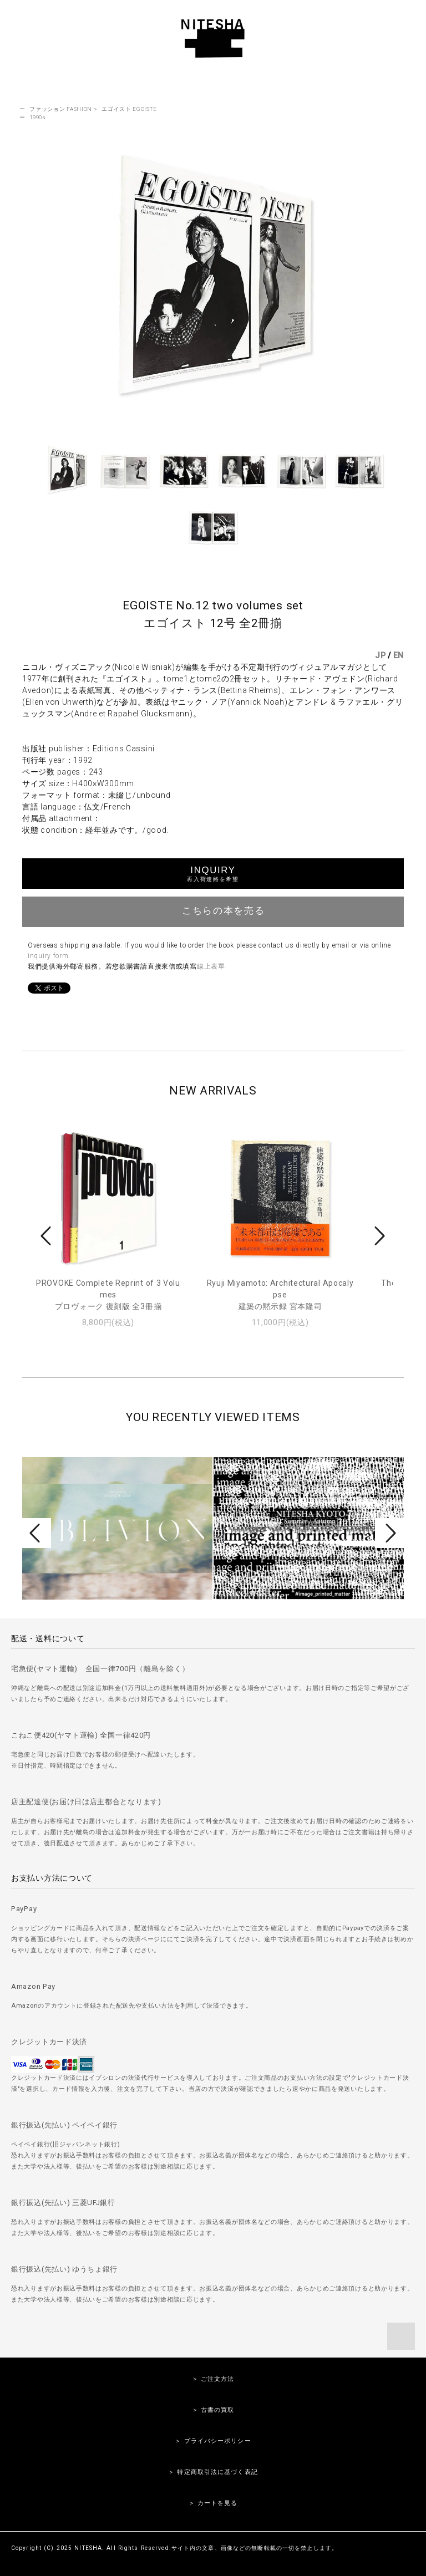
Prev (47, 1236)
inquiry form (48, 956)
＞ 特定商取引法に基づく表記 (213, 2472)
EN (398, 655)
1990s (37, 117)
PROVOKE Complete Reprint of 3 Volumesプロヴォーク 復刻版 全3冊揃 (108, 1295)
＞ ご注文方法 (213, 2378)
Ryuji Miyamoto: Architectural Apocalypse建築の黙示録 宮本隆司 (280, 1295)
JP (380, 655)
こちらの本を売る (213, 910)
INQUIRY (213, 873)
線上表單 (211, 966)
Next (378, 1236)
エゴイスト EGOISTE (129, 109)
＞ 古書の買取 (213, 2410)
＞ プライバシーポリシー (213, 2441)
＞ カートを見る (213, 2503)
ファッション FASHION (60, 109)
